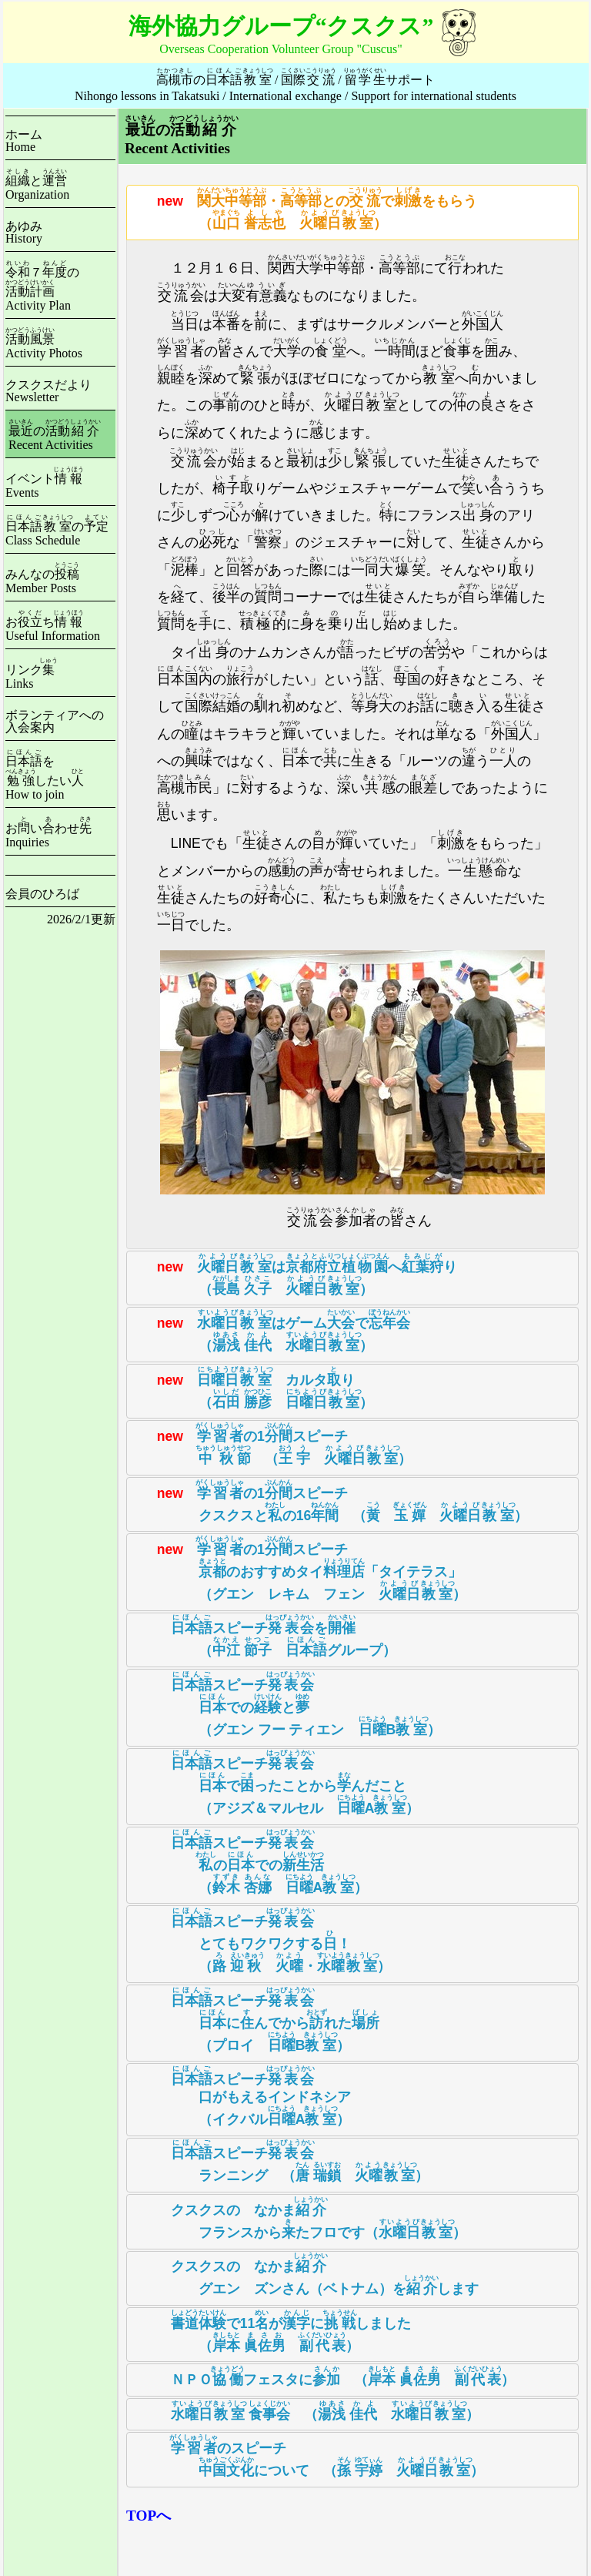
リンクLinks (31, 676)
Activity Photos (43, 346)
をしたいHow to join (44, 778)
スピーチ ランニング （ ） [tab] (281, 2161)
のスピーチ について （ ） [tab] (309, 2456)
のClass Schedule (57, 533)
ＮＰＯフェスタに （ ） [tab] (324, 2376)
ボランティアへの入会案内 (54, 721)
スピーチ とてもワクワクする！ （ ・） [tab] (263, 1940)
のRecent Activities (54, 437)
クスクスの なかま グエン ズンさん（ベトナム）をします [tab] (306, 2274)
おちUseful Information (52, 628)
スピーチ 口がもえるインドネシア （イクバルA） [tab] (242, 2096)
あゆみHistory (23, 232)
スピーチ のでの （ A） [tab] (251, 1861)
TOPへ (148, 2515)
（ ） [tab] (306, 2411)
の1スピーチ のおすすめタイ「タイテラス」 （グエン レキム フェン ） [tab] (300, 1568)
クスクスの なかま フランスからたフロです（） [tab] (300, 2218)
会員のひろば (42, 893)
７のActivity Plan (42, 289)
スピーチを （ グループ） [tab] (265, 1635)
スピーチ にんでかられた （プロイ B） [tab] (256, 2019)
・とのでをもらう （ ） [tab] (306, 208)
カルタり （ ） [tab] (254, 1387)
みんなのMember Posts (42, 581)
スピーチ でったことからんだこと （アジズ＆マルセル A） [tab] (276, 1782)
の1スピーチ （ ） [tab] (273, 1444)
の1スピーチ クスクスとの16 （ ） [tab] (331, 1501)
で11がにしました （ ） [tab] (272, 2331)
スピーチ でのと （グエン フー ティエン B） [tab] (287, 1703)
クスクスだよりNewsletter (48, 391)
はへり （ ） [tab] (295, 1274)
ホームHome (23, 140)
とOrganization (37, 187)
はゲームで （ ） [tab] (272, 1330)
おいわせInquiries (48, 835)
